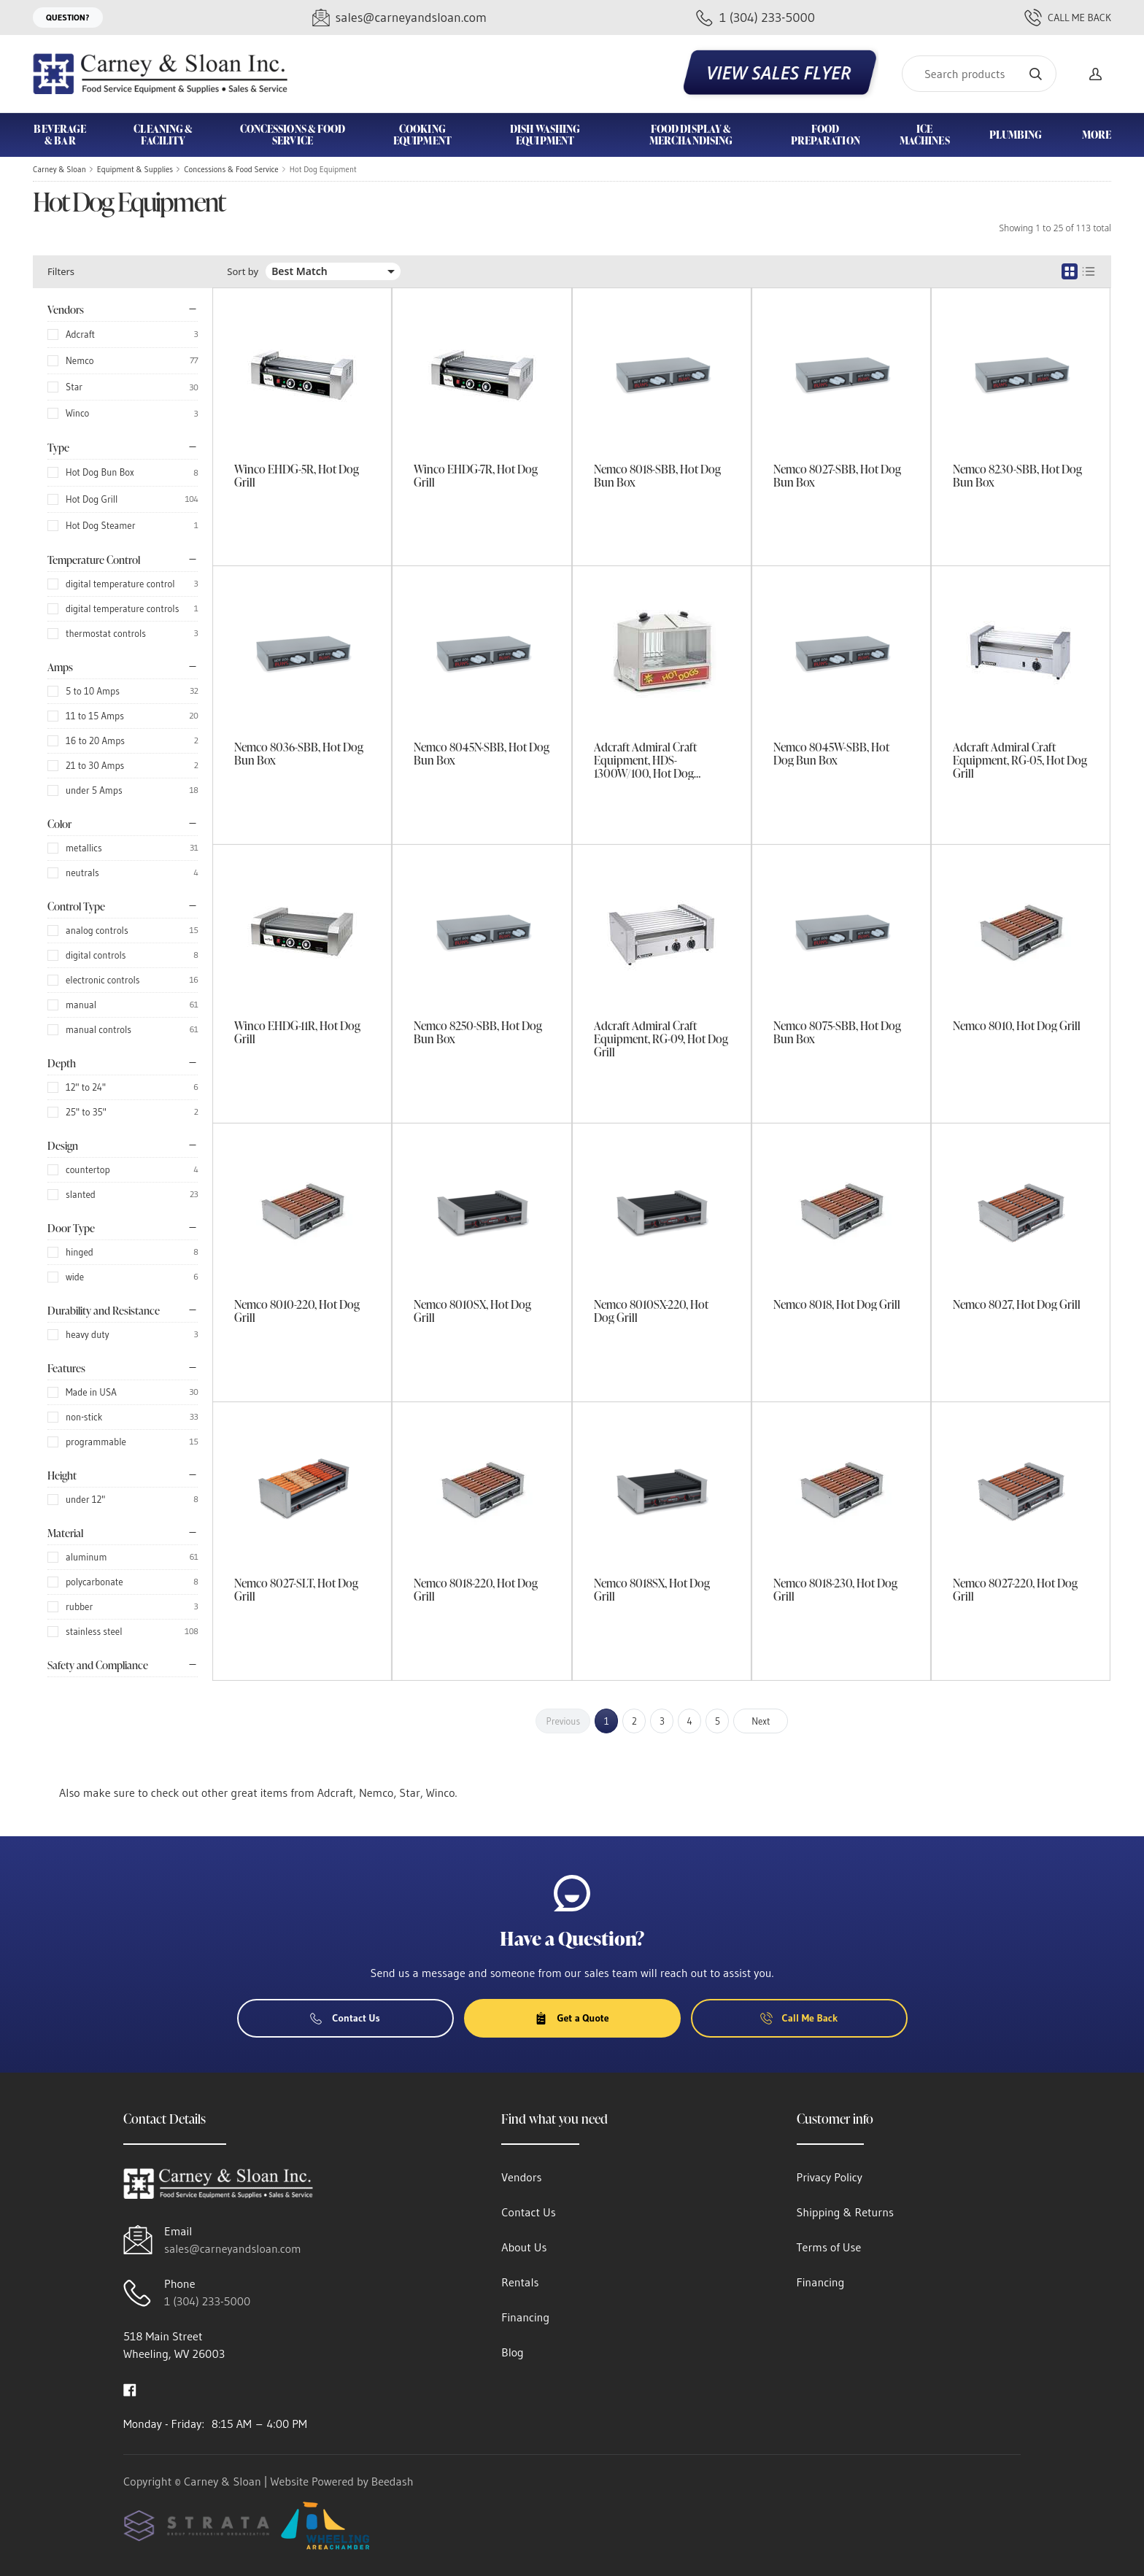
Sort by (242, 271)
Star (74, 386)
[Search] (979, 73)
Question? (68, 17)
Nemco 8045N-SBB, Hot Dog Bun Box (481, 753)
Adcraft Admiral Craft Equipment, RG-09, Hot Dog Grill (661, 1039)
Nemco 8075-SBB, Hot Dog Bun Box (837, 1032)
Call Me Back (1067, 17)
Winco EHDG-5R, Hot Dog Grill (296, 476)
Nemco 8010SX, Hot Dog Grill (472, 1311)
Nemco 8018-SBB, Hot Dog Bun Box (657, 476)
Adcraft (80, 334)
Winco (77, 413)
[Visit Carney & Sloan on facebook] (129, 2388)
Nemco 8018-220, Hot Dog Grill (476, 1590)
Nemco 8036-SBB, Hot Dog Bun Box (298, 753)
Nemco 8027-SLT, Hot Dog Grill (296, 1590)
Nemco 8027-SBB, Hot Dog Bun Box (837, 476)
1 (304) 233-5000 (207, 2301)
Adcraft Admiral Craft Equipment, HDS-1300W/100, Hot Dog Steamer (645, 760)
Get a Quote (571, 2017)
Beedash (392, 2481)
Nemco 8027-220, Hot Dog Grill (1015, 1590)
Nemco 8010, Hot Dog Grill (1017, 1025)
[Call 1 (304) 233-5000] (755, 18)
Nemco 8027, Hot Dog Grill (1017, 1304)
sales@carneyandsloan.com (232, 2248)
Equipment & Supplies (135, 169)
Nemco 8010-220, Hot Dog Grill (297, 1311)
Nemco (80, 360)
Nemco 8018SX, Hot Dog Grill (652, 1590)
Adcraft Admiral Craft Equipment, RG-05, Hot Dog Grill (1020, 760)
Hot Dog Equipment (323, 169)
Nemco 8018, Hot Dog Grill (836, 1304)
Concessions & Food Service (231, 169)
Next (760, 1721)
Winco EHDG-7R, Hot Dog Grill (476, 476)
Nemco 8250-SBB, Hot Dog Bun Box (478, 1032)
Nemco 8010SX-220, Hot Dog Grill (651, 1311)
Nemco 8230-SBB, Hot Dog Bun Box (1017, 476)
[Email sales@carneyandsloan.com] (399, 18)
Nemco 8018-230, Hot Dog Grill (835, 1590)
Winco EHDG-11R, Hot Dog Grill (297, 1032)
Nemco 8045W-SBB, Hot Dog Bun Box (831, 753)
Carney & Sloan (59, 169)
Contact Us (345, 2017)
